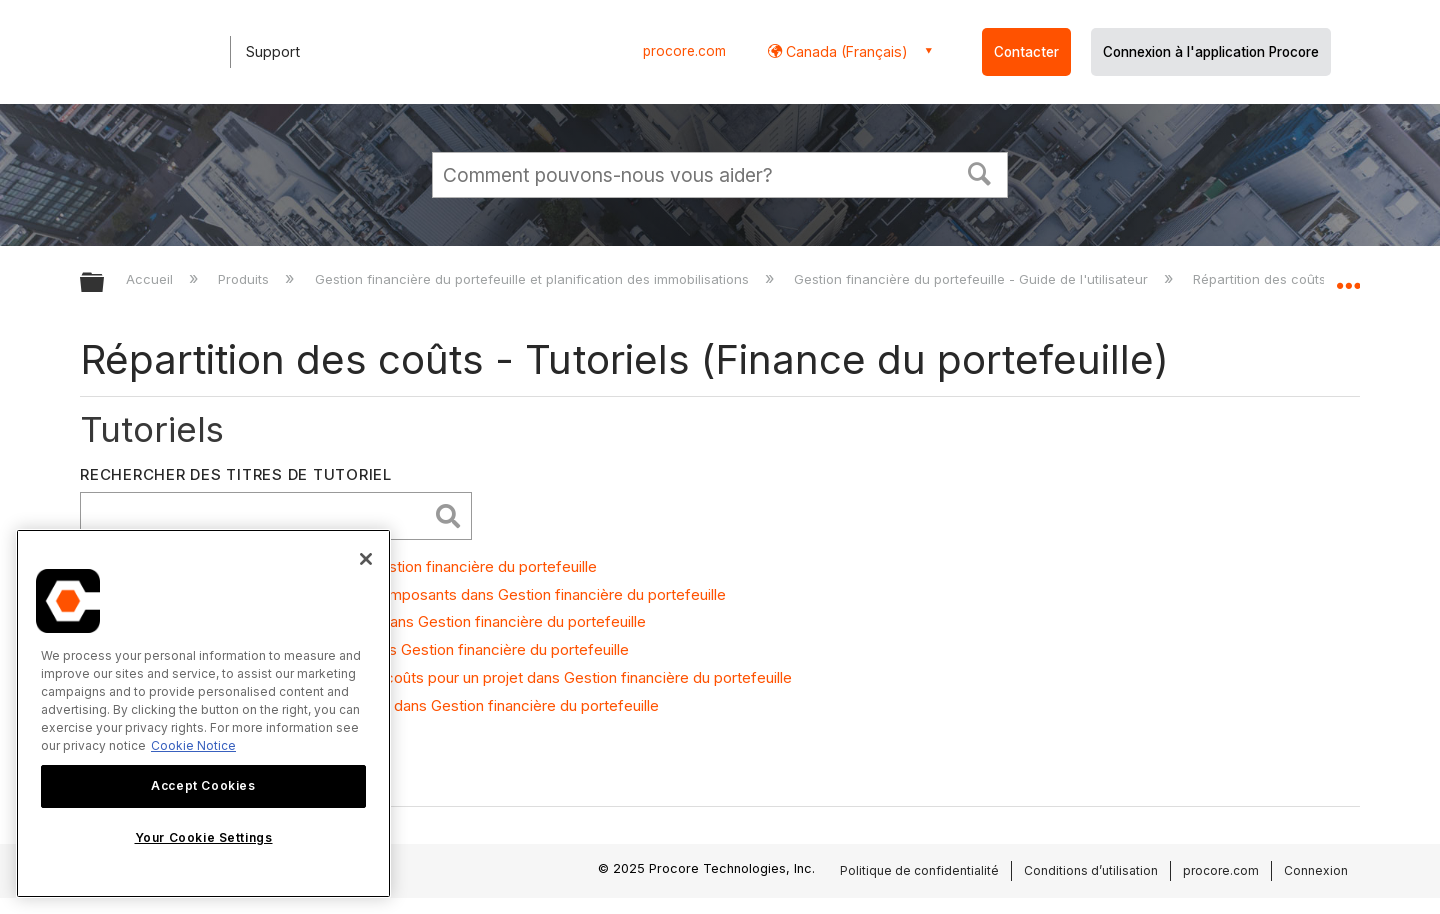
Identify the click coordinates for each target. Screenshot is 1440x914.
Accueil (151, 279)
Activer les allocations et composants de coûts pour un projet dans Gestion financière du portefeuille (446, 677)
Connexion (1316, 870)
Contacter (1026, 52)
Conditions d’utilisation (1091, 870)
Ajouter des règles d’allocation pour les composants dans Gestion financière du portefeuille (413, 594)
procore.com (684, 51)
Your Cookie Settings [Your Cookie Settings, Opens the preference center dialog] (204, 837)
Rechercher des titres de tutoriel (236, 474)
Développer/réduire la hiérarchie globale (105, 283)
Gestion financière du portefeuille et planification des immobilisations (534, 279)
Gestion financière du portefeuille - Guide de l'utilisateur (973, 279)
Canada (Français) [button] (845, 51)
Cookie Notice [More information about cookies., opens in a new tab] (193, 745)
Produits (245, 279)
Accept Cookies (203, 785)
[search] (258, 515)
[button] (980, 172)
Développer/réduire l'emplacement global (1348, 277)
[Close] (366, 559)
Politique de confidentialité (919, 870)
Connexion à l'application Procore (1211, 52)
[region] (203, 713)
